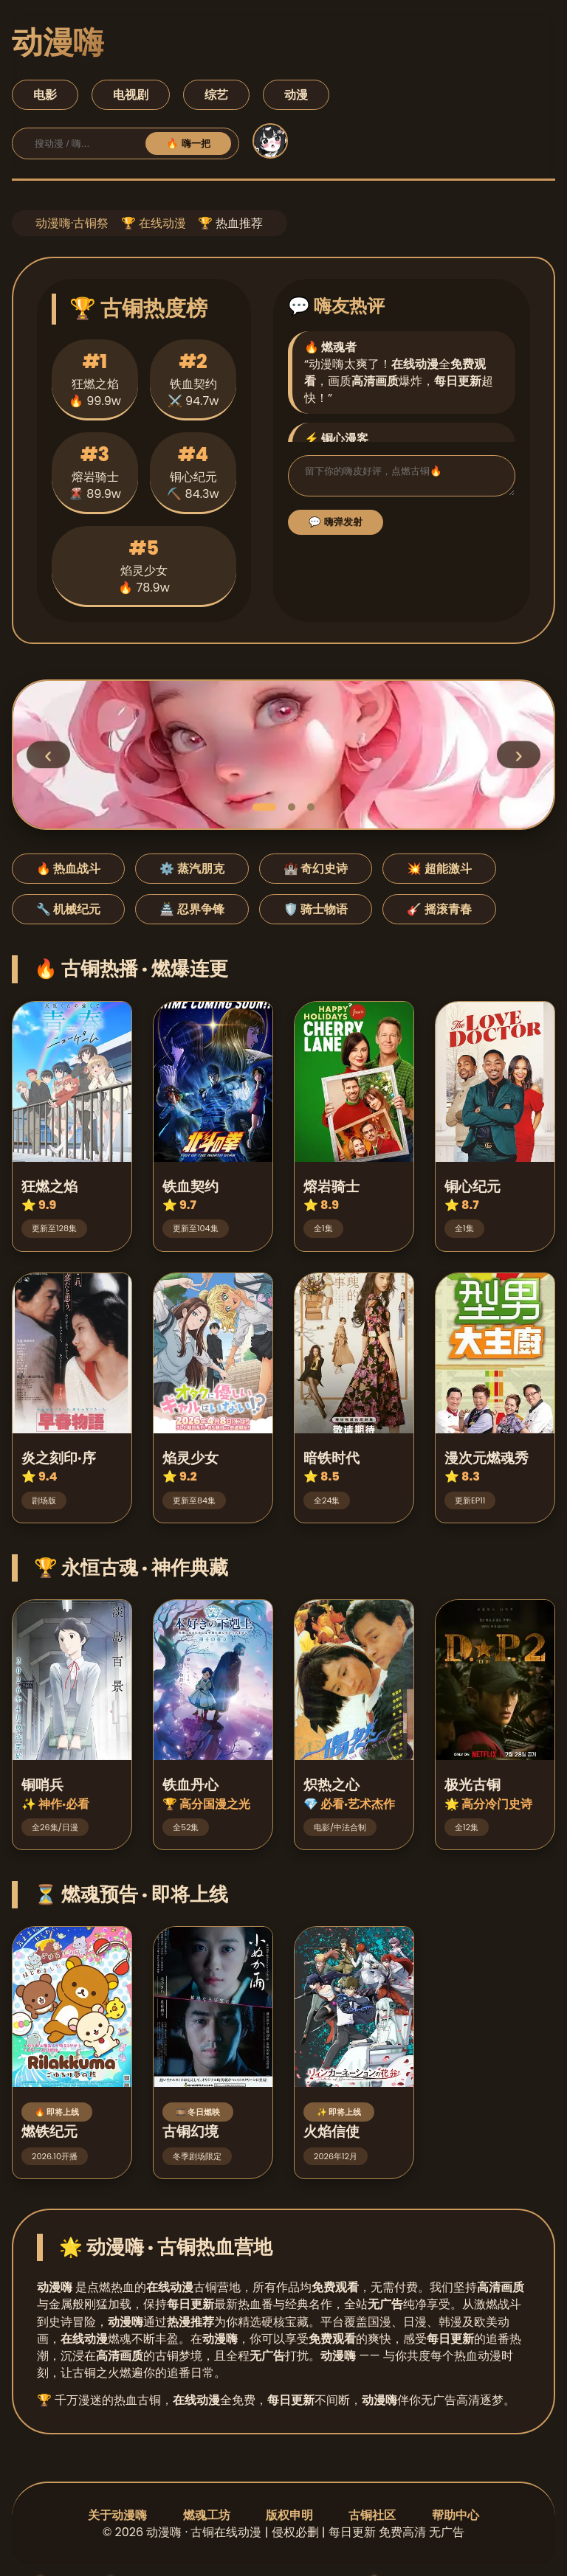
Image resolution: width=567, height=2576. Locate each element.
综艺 (216, 94)
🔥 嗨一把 (188, 143)
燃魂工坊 (206, 2515)
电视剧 (130, 94)
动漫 (296, 94)
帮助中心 (455, 2515)
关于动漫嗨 (117, 2515)
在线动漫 (162, 223)
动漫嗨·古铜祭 (72, 223)
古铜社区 (372, 2515)
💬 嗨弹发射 (335, 526)
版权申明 (289, 2515)
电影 (45, 94)
